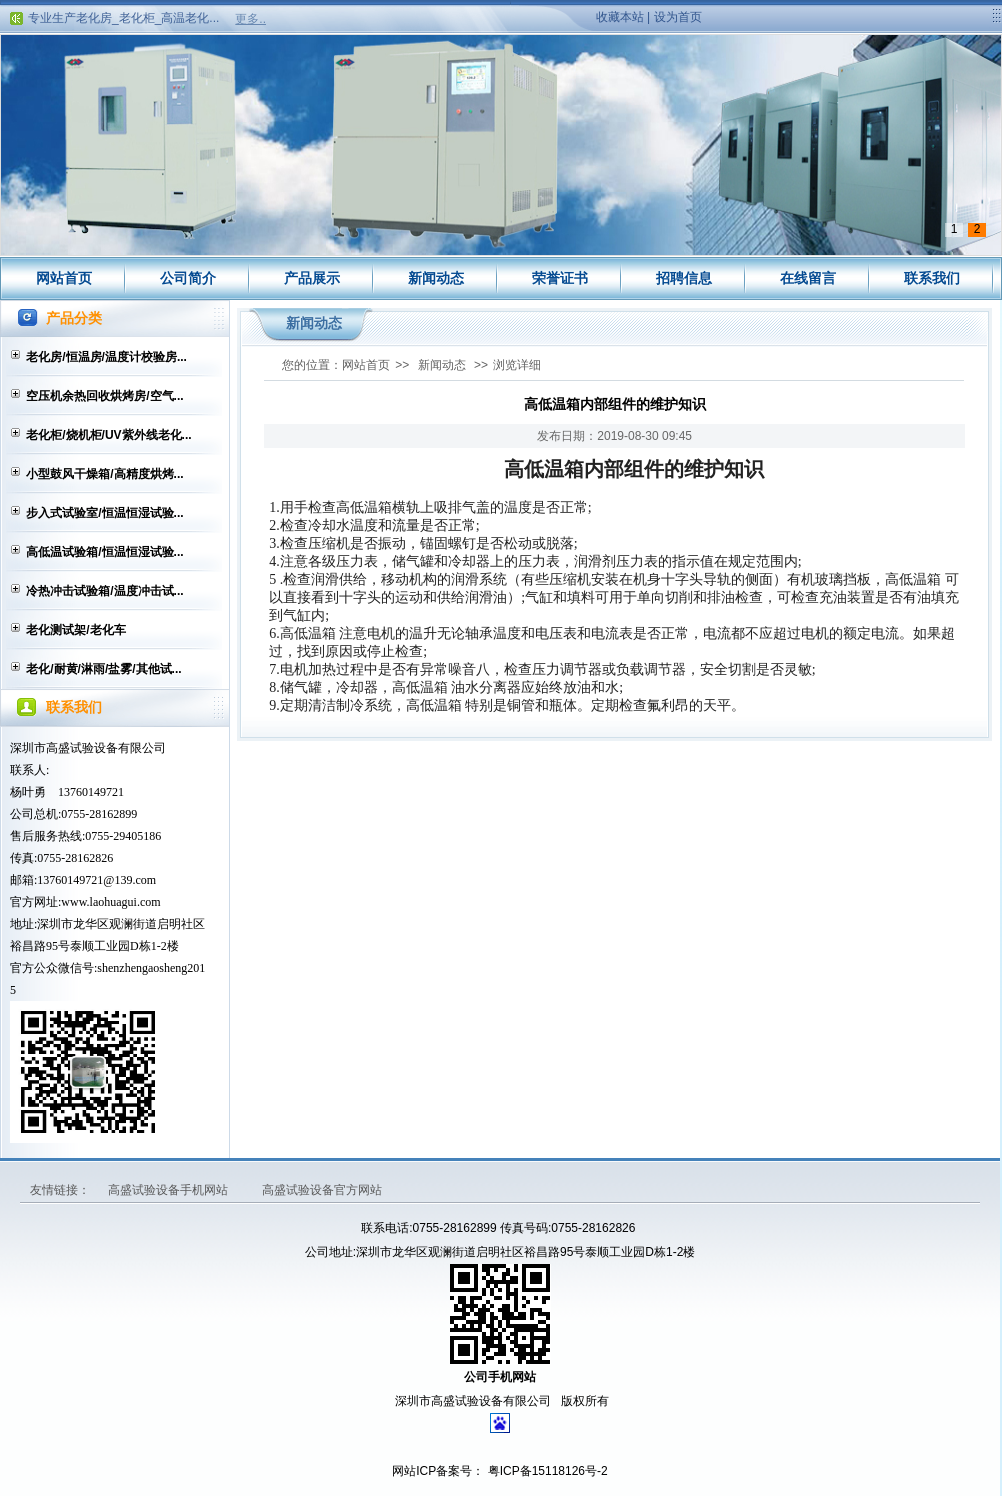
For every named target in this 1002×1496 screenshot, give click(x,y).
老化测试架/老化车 (75, 630)
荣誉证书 (560, 278)
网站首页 (64, 278)
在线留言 (808, 278)
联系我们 (932, 278)
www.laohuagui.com (110, 902)
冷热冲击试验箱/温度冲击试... (104, 591)
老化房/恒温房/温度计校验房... (106, 357)
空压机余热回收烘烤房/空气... (104, 396)
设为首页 (678, 17)
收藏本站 (620, 17)
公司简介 (188, 278)
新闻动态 (436, 278)
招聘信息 (684, 278)
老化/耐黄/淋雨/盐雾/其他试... (103, 669)
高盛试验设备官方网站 (322, 1190)
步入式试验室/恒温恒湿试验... (104, 513)
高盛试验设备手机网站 (169, 1190)
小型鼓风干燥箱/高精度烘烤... (104, 474)
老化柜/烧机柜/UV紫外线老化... (108, 435)
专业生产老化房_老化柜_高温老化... (123, 21)
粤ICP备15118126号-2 (545, 1471)
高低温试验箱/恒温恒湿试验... (104, 552)
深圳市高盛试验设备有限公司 (88, 748)
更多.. (250, 19)
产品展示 (312, 278)
